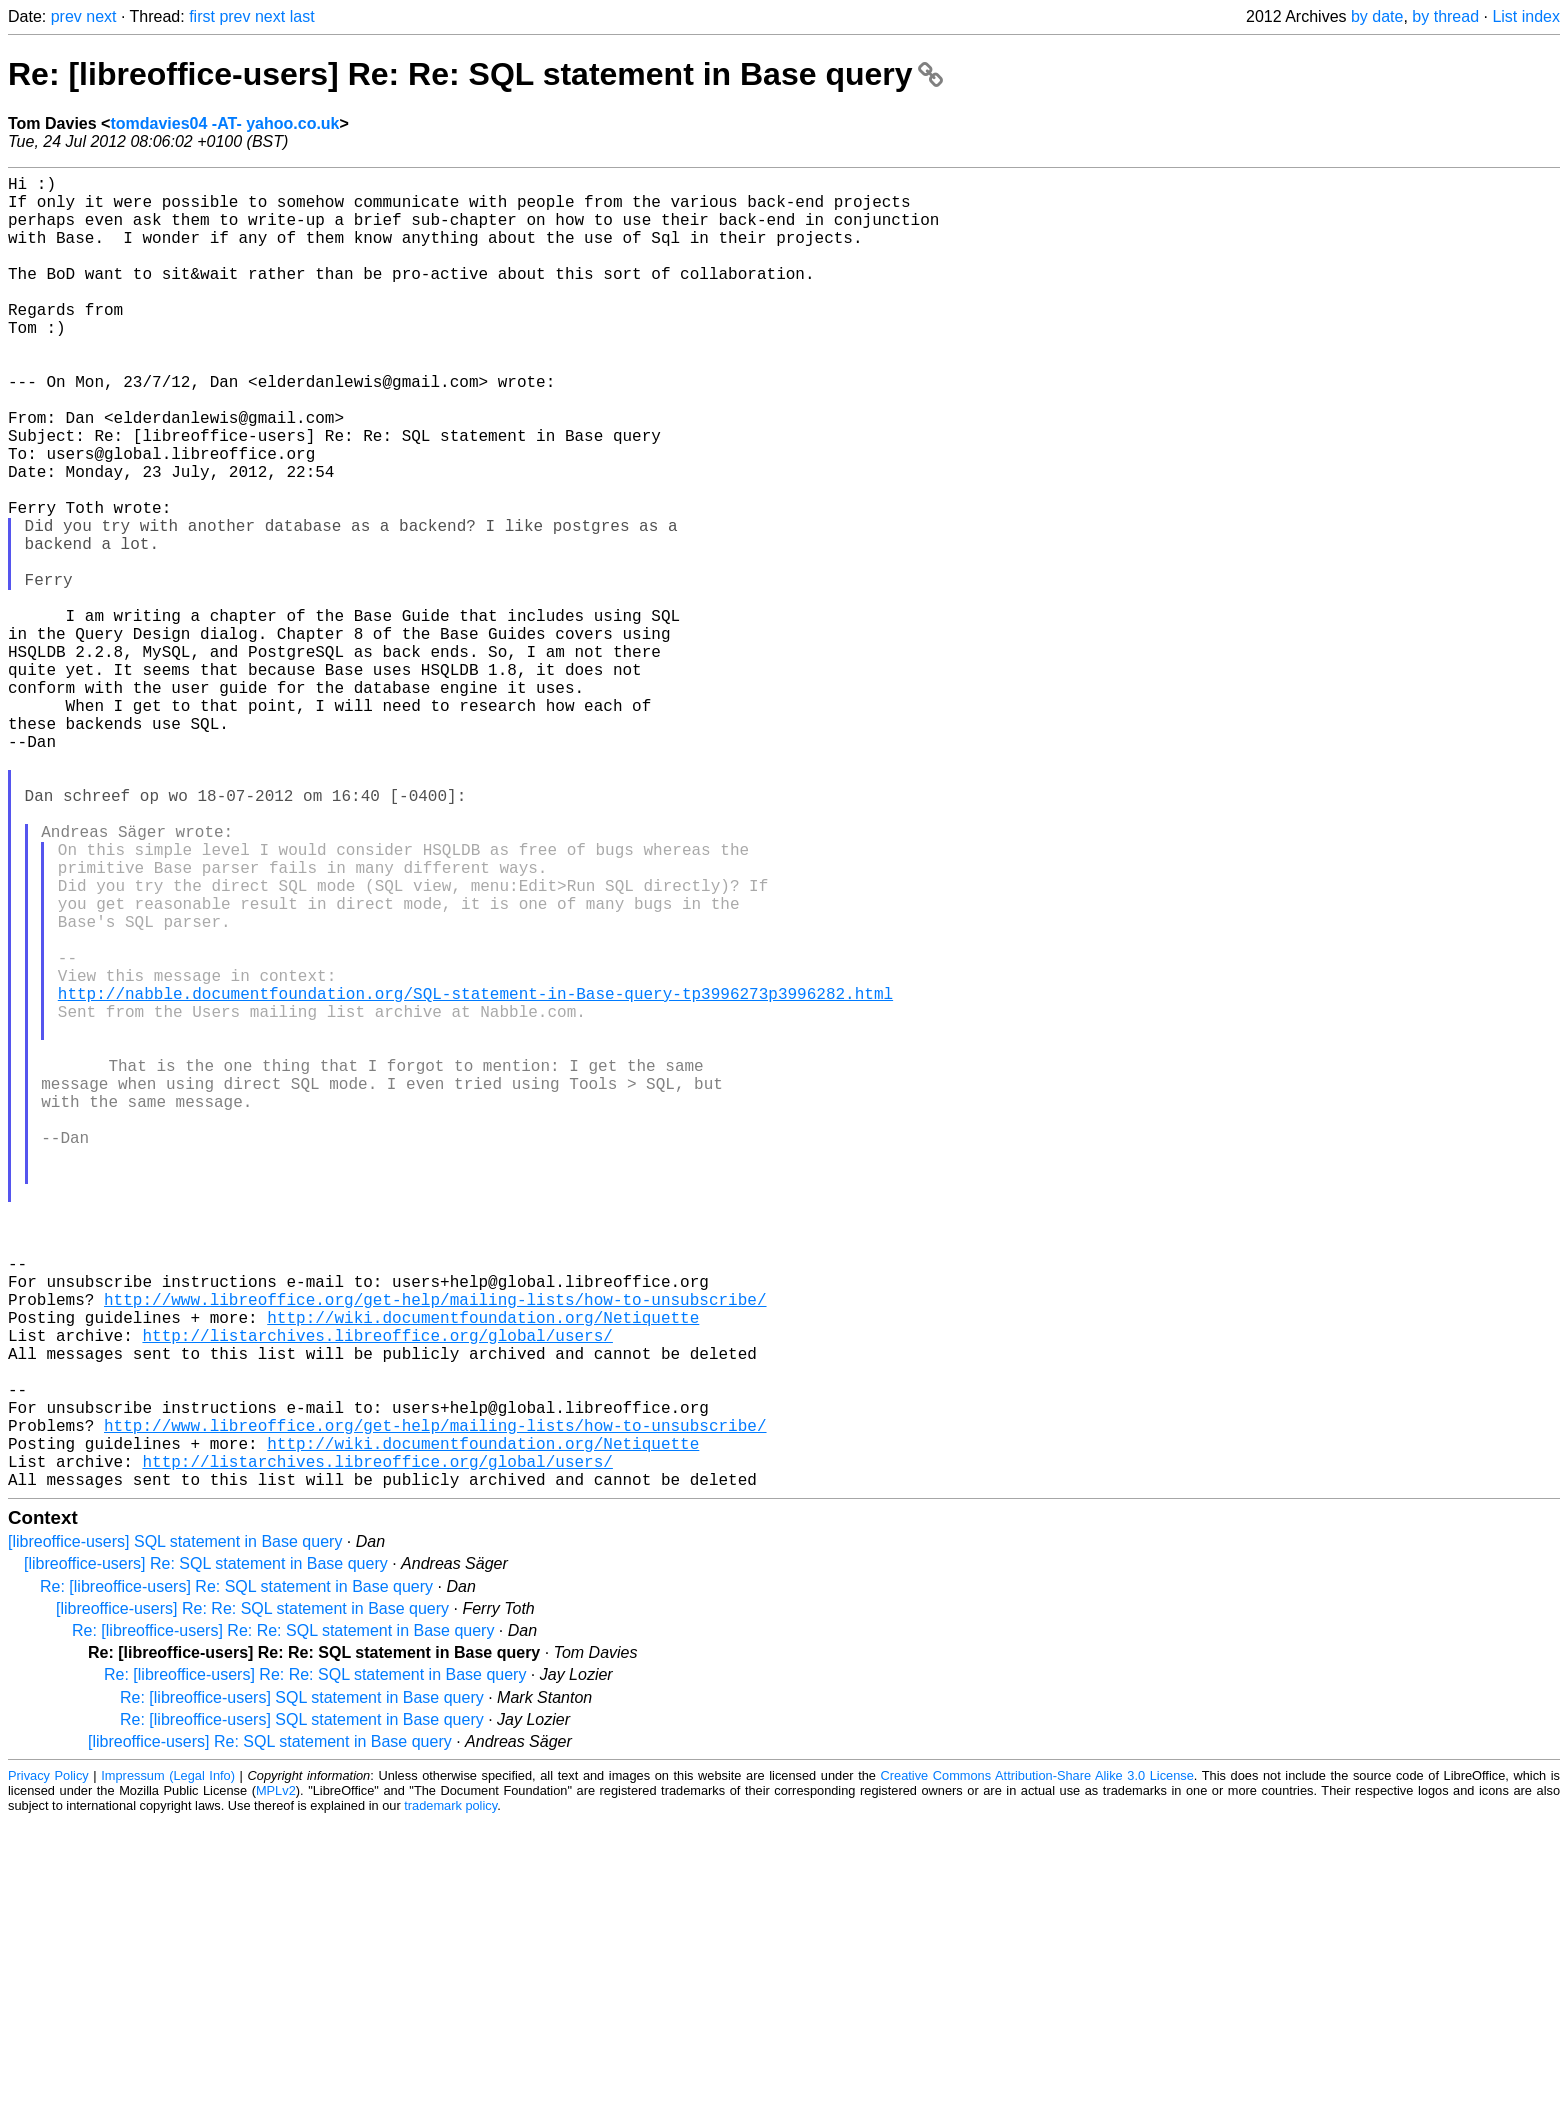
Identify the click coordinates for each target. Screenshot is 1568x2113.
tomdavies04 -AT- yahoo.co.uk (224, 123)
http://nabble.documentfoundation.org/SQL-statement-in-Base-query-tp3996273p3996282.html (475, 1177)
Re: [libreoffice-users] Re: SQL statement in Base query (236, 1878)
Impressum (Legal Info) (168, 2067)
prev (66, 16)
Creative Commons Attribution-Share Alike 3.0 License (1037, 2067)
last (302, 16)
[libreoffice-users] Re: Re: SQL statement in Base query (252, 1900)
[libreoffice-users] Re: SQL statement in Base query (206, 1855)
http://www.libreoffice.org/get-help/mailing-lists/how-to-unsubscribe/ (435, 1551)
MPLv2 (276, 2082)
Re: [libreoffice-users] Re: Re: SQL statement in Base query (475, 74)
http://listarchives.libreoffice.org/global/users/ (377, 1595)
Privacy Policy (48, 2067)
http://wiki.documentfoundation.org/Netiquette (483, 1573)
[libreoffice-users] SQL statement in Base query (175, 1833)
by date (1377, 16)
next (101, 16)
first (202, 16)
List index (1526, 16)
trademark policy (450, 2097)
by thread (1445, 16)
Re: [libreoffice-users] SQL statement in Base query (302, 1989)
